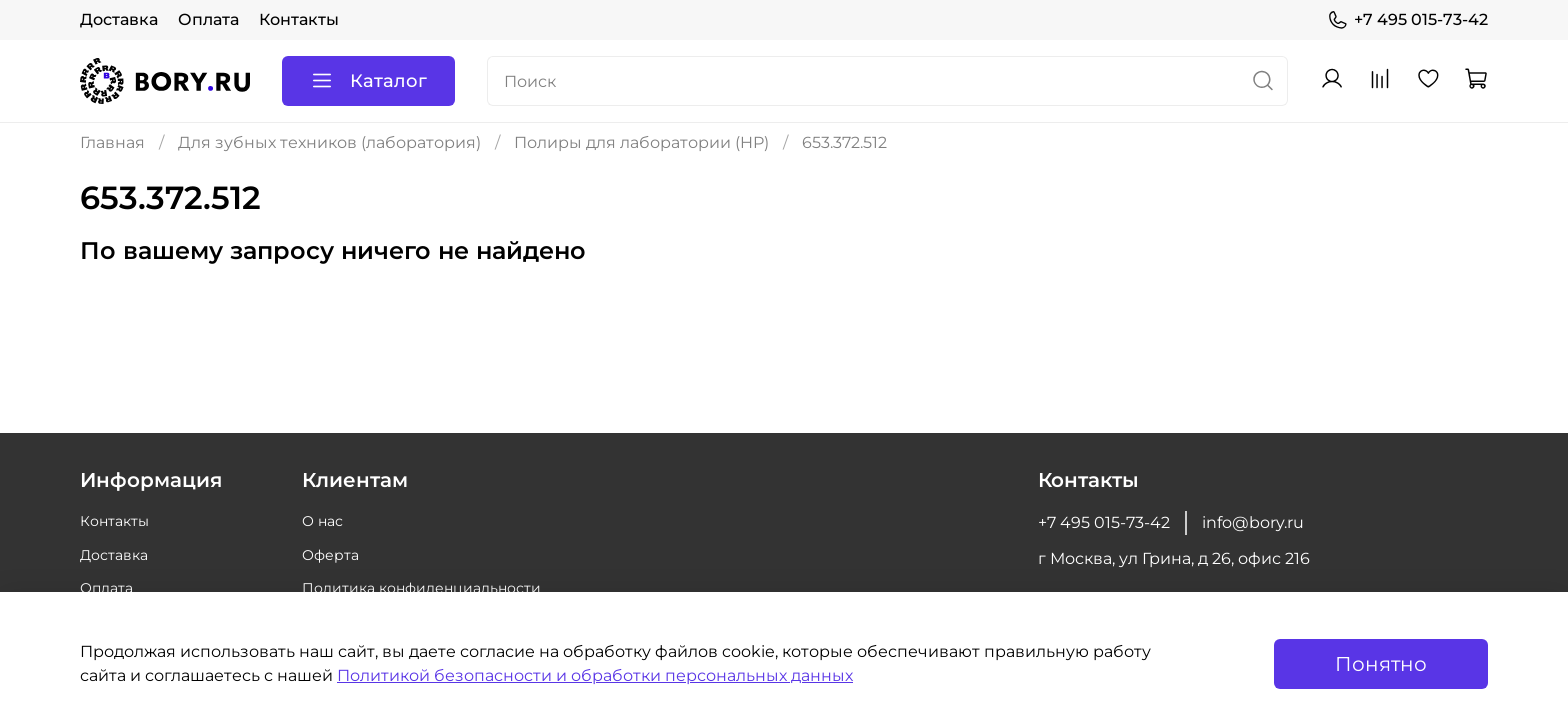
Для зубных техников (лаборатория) (329, 142)
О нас (322, 521)
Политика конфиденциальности (421, 588)
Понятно (1381, 664)
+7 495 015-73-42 (1407, 20)
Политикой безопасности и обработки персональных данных (595, 675)
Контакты (299, 19)
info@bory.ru (1253, 522)
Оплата (208, 19)
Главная (112, 142)
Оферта (330, 555)
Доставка (119, 19)
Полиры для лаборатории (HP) (641, 142)
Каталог (368, 81)
